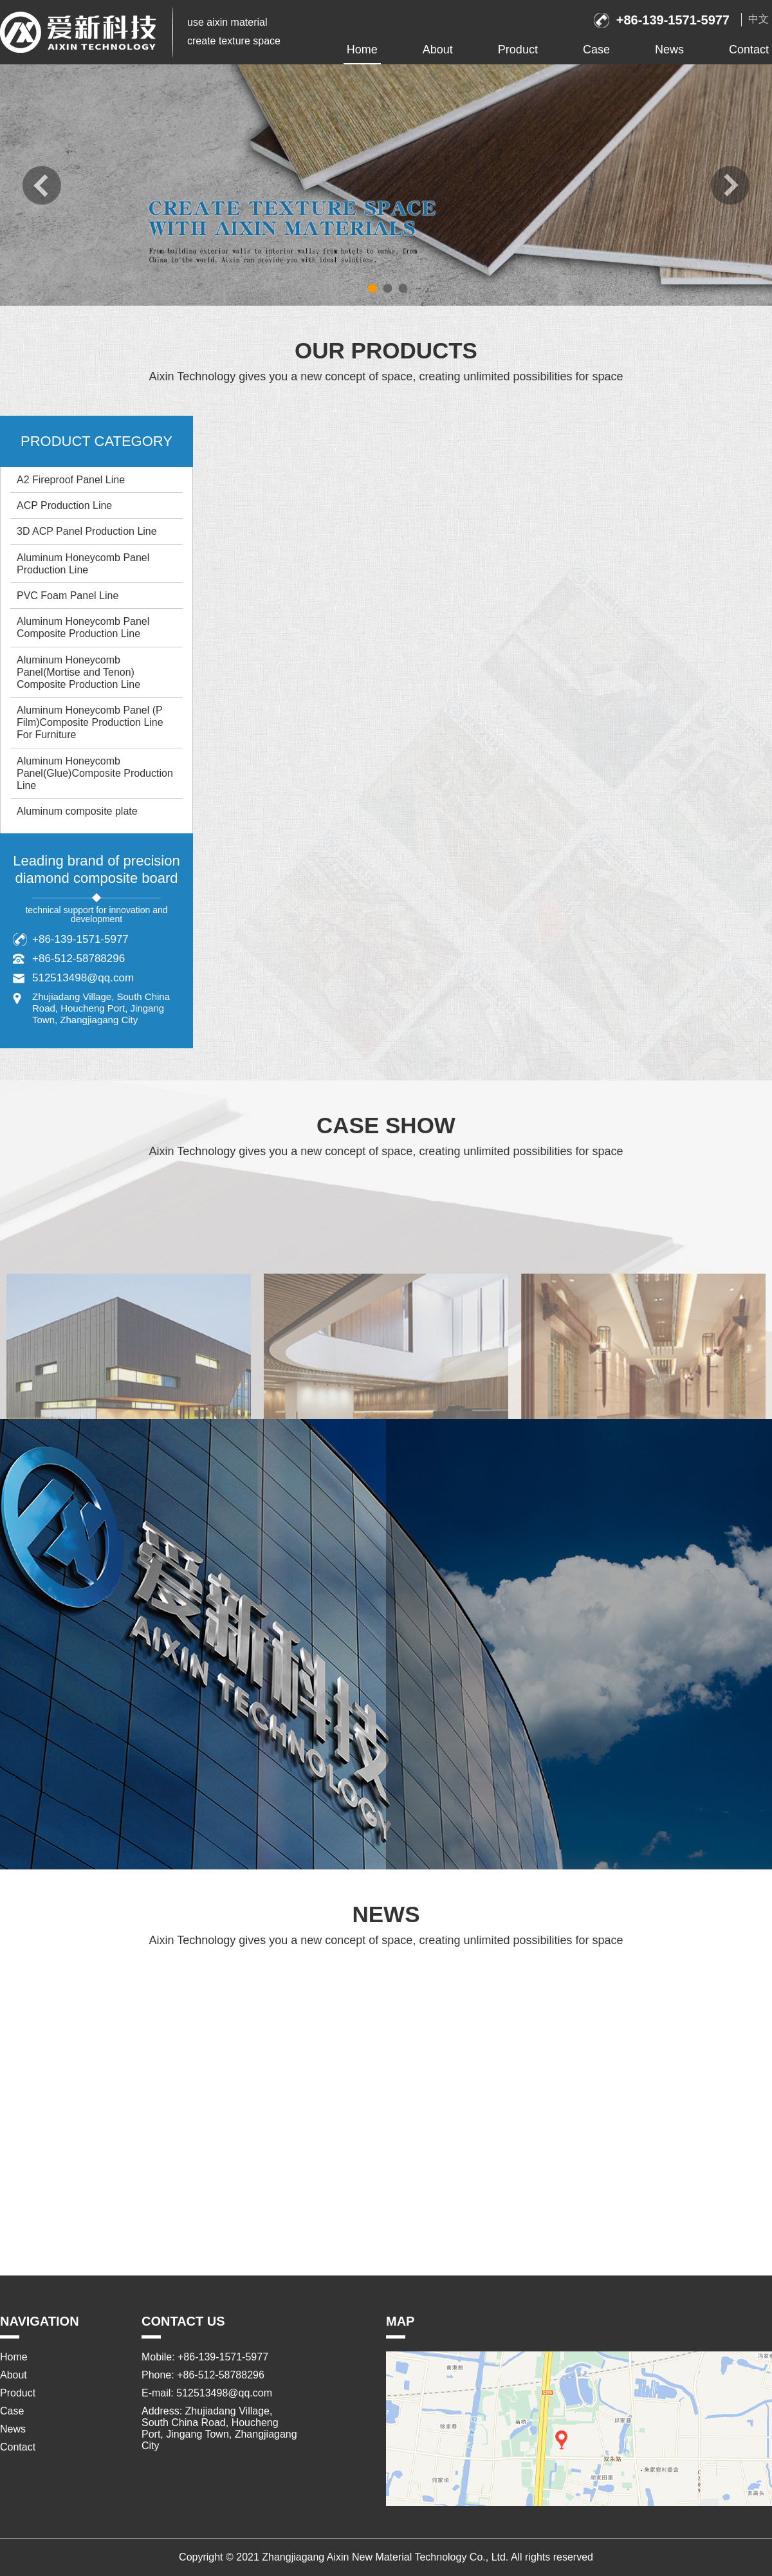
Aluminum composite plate (77, 811)
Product (518, 49)
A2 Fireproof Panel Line (71, 479)
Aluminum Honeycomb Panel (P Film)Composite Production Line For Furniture (90, 722)
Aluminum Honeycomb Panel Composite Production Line (83, 627)
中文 (758, 19)
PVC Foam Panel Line (67, 595)
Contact (749, 49)
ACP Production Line (64, 505)
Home (362, 49)
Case (596, 49)
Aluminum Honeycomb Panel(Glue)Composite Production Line (95, 773)
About (438, 49)
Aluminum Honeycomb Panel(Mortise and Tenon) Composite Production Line (78, 672)
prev (42, 185)
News (669, 49)
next (730, 185)
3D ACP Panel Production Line (87, 531)
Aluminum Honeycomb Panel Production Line (83, 563)
